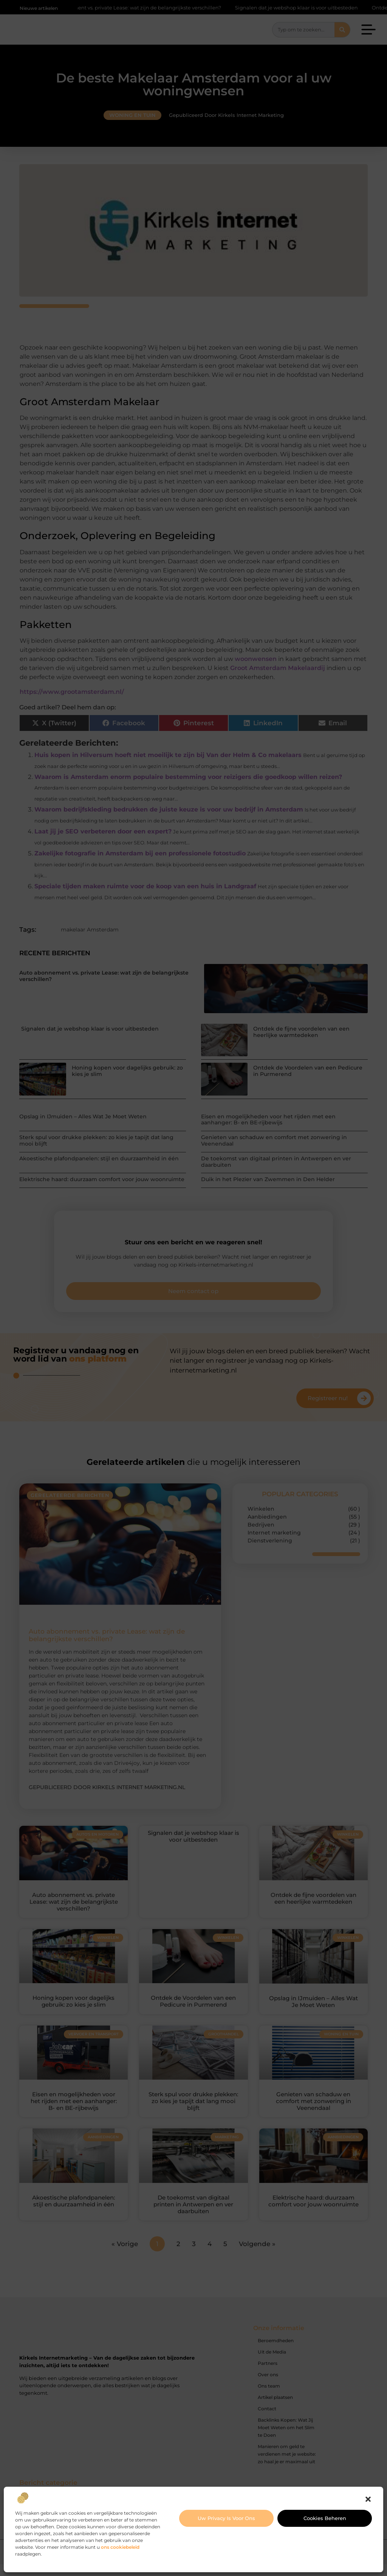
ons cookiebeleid (120, 2547)
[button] (368, 2499)
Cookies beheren (324, 2518)
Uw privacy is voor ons (226, 2518)
